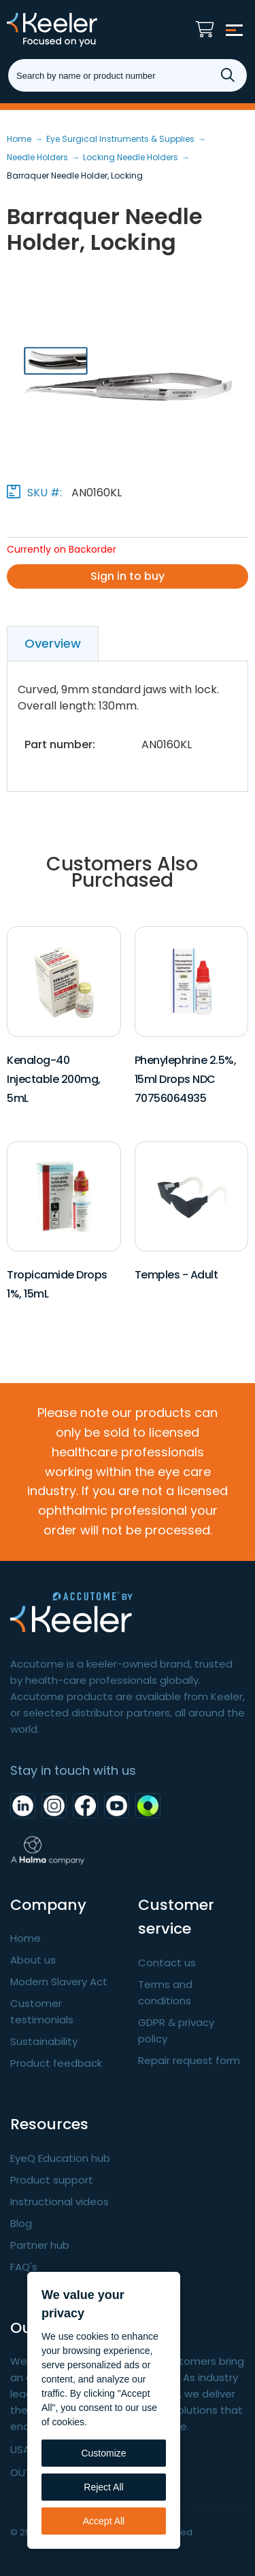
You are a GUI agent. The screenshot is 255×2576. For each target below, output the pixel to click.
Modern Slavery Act (58, 1981)
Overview (52, 643)
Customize (103, 2453)
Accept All (103, 2521)
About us (33, 1960)
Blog (21, 2223)
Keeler (78, 30)
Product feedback (56, 2063)
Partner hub (39, 2245)
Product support (51, 2180)
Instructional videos (59, 2201)
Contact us (167, 1962)
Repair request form (189, 2060)
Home (25, 1938)
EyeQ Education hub (60, 2158)
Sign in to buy (127, 576)
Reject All (103, 2487)
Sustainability (44, 2041)
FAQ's (23, 2267)
